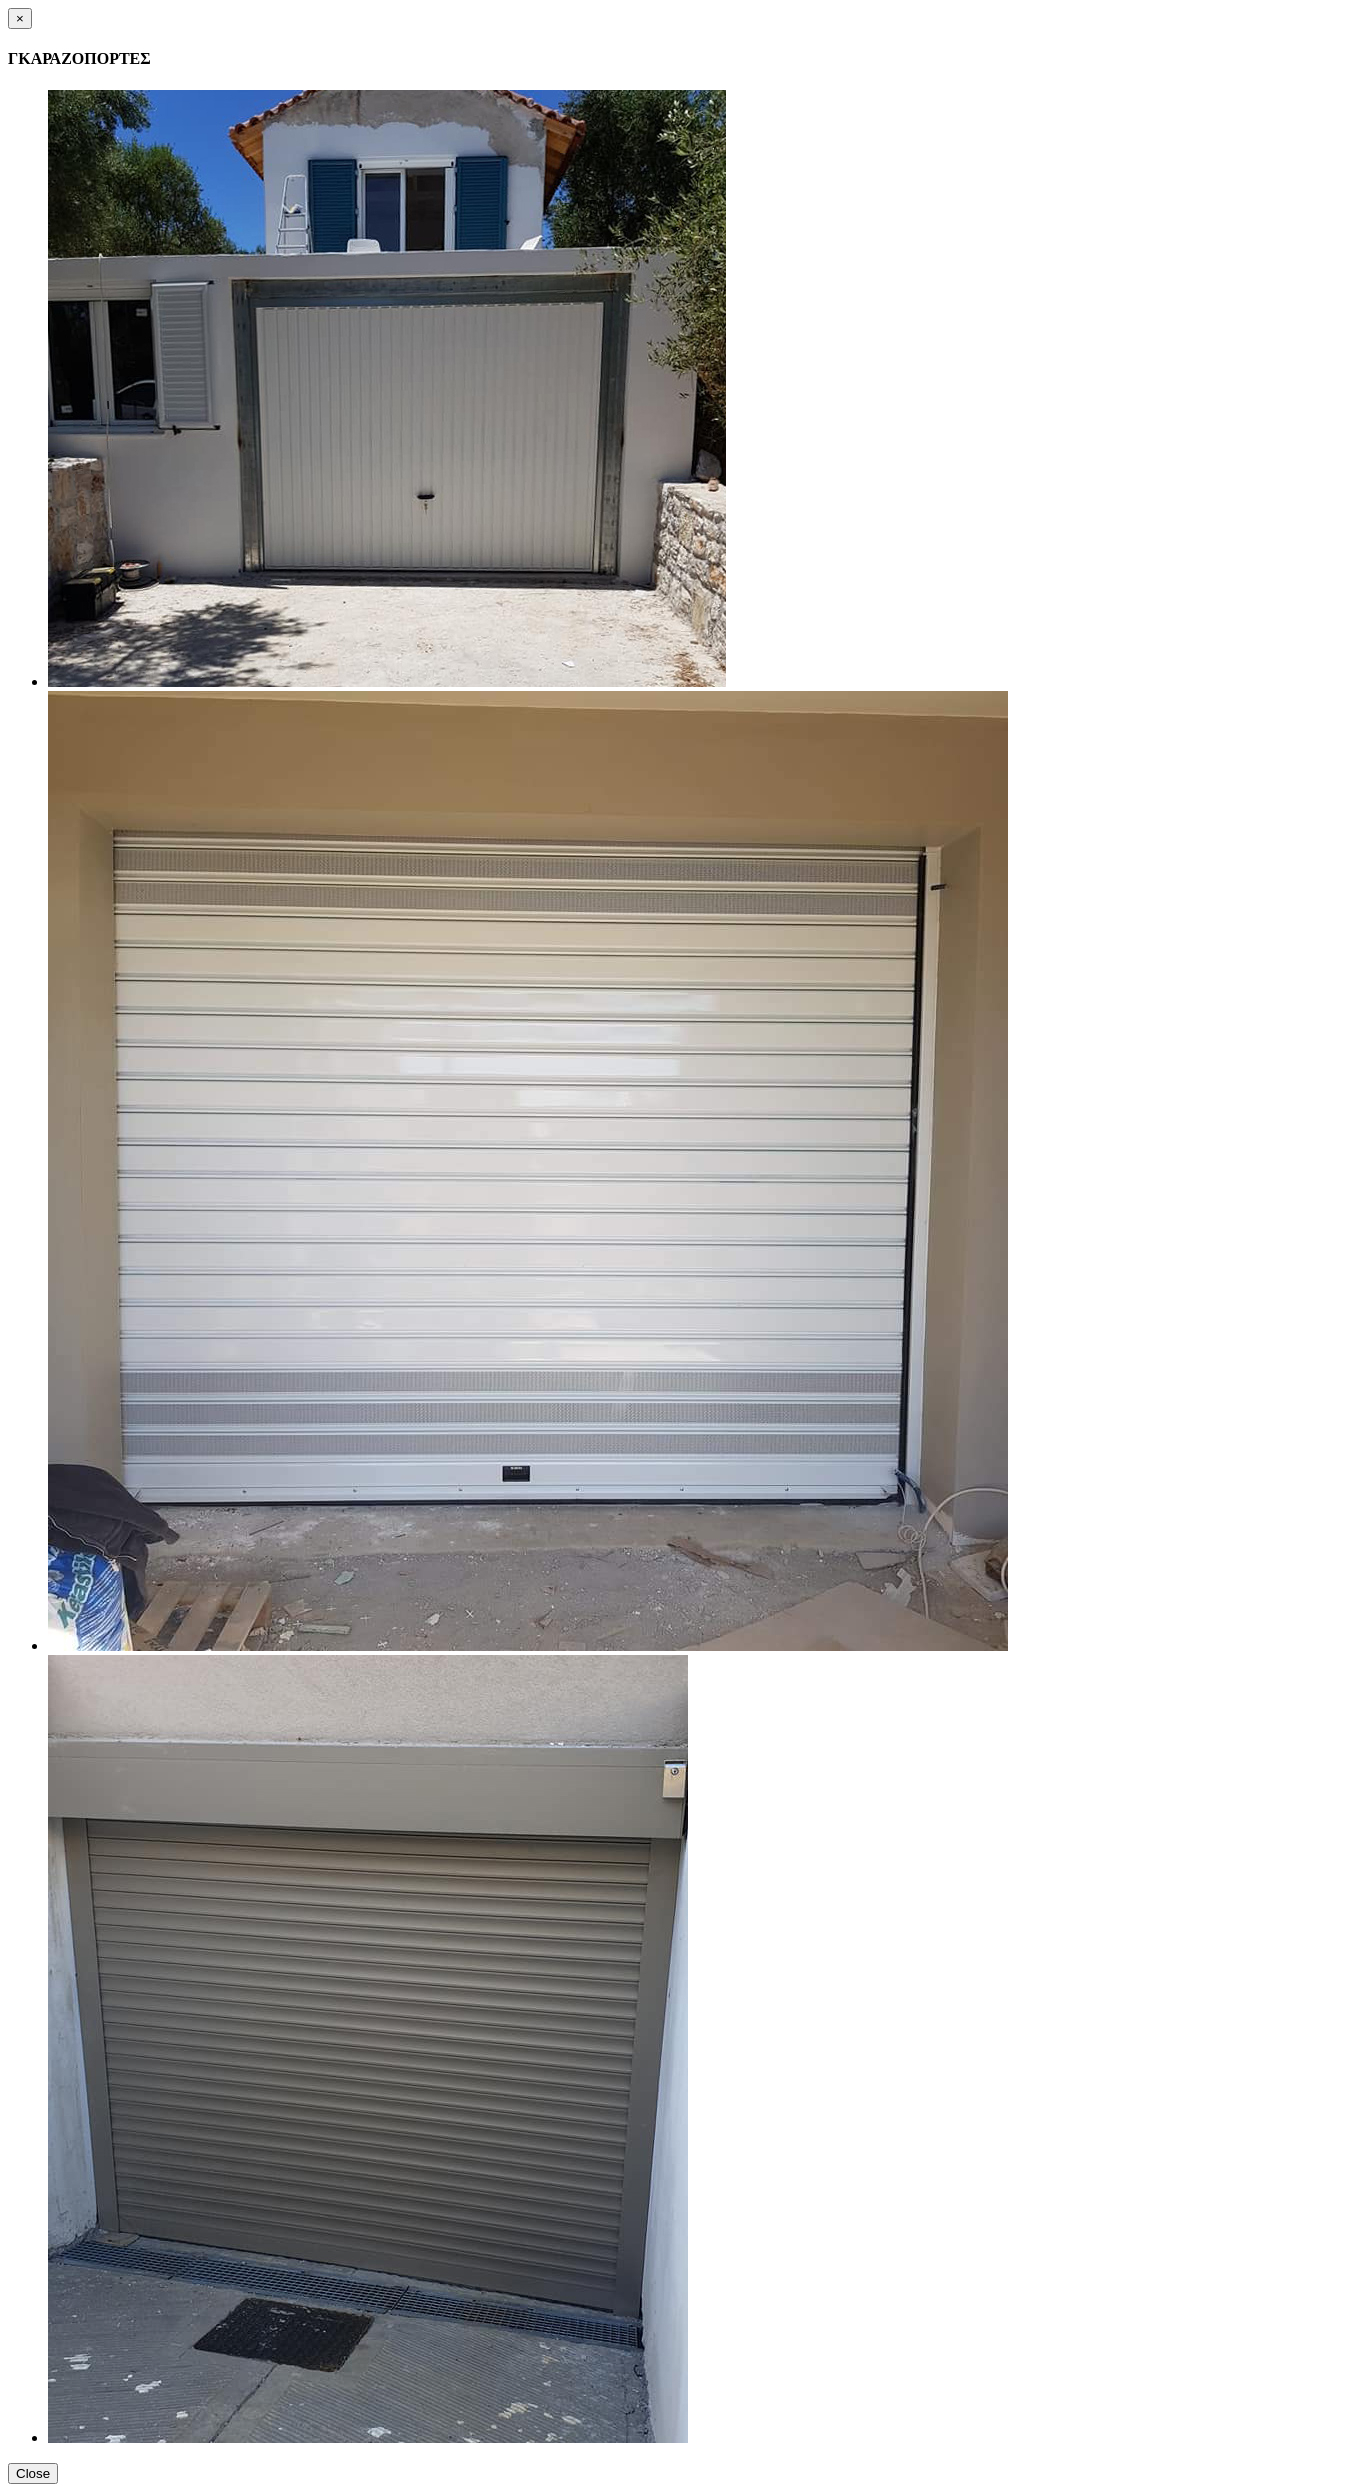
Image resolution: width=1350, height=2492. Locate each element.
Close (33, 2473)
